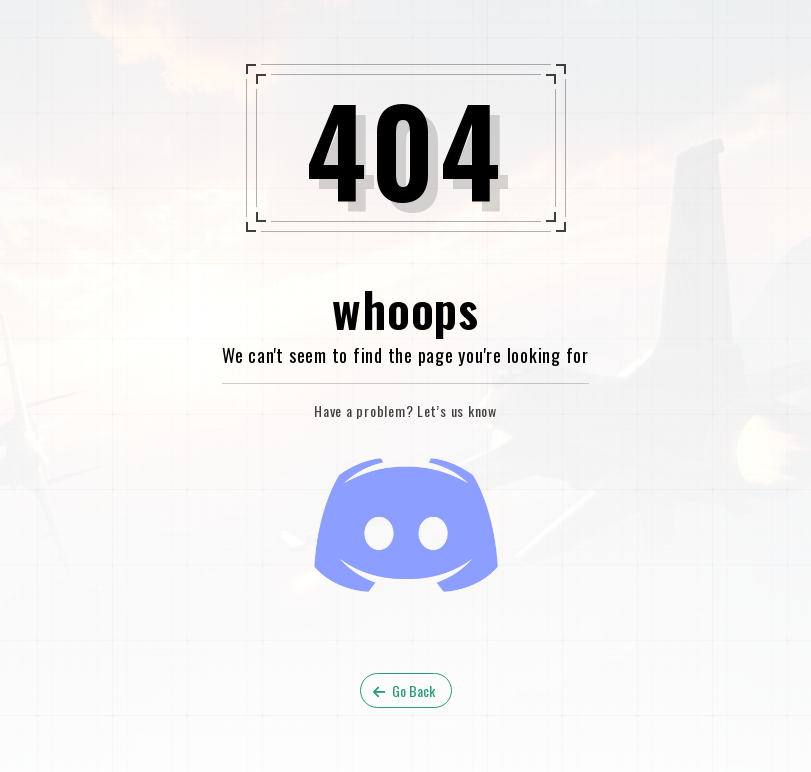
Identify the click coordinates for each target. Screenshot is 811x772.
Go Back (404, 690)
